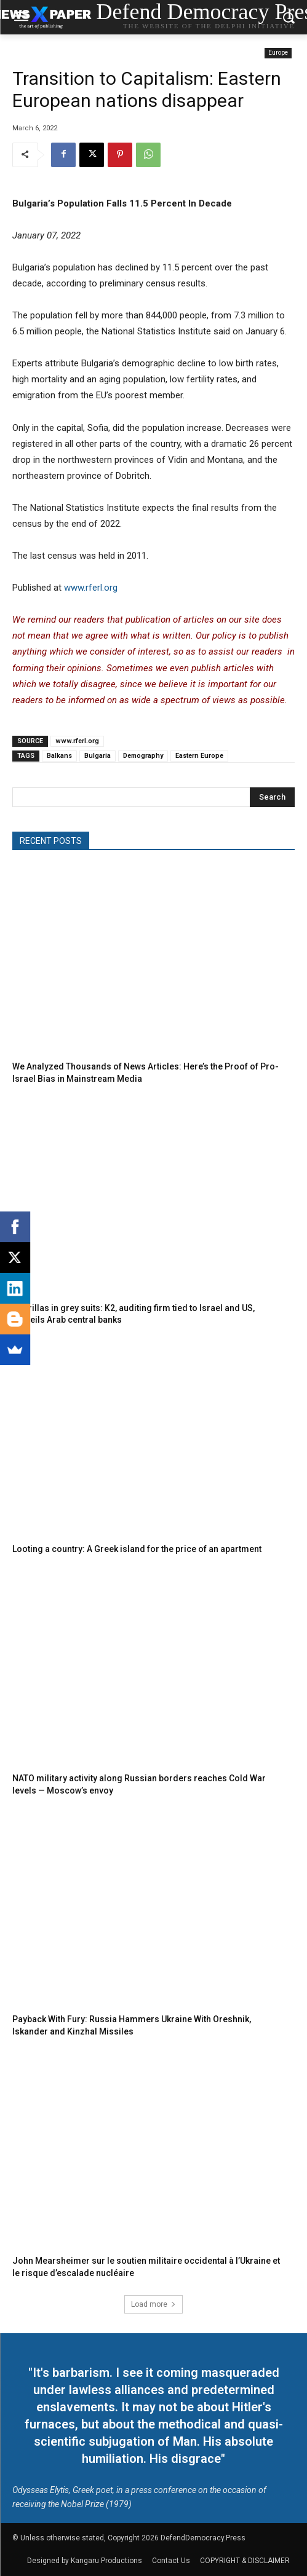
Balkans (59, 756)
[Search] (272, 797)
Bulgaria (97, 756)
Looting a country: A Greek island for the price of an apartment (136, 1549)
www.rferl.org (91, 587)
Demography (143, 756)
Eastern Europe (199, 756)
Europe (278, 53)
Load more (153, 2304)
